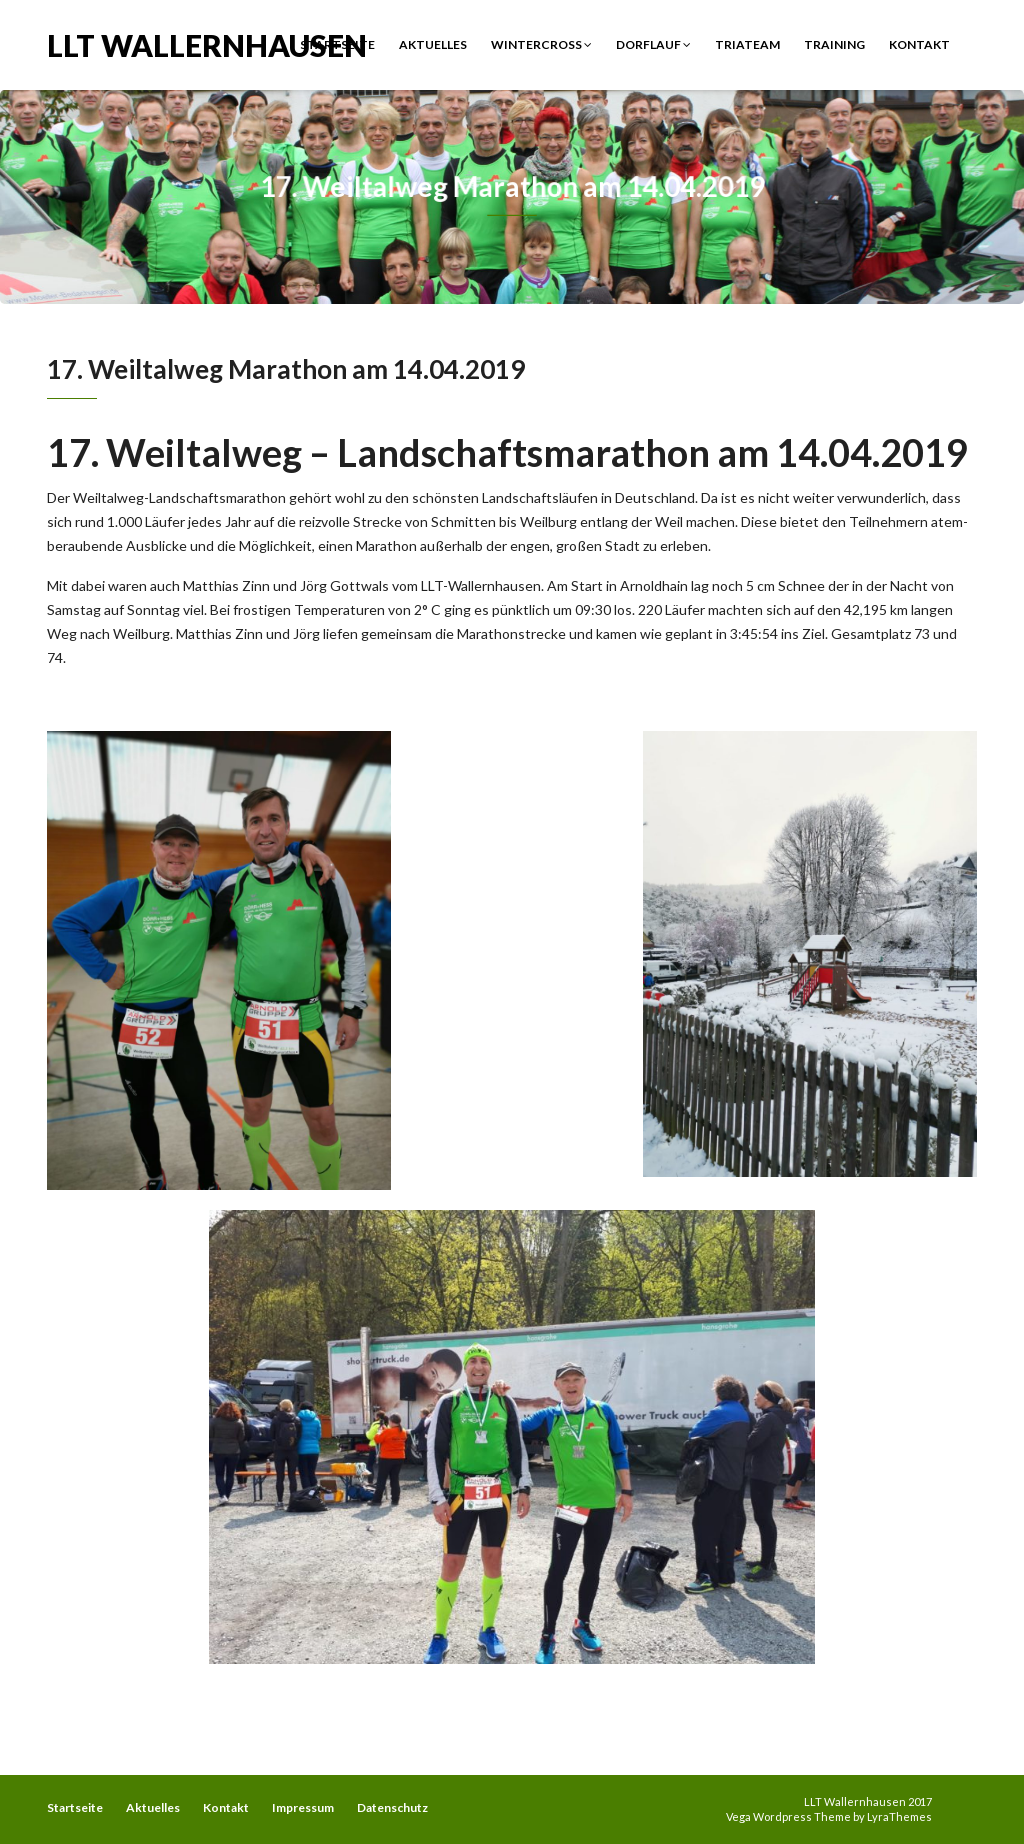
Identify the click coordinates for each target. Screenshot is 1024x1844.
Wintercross (541, 44)
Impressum (303, 1807)
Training (834, 44)
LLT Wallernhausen (207, 43)
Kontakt (919, 44)
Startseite (337, 44)
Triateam (747, 44)
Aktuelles (433, 44)
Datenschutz (392, 1807)
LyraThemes (899, 1816)
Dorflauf (653, 44)
